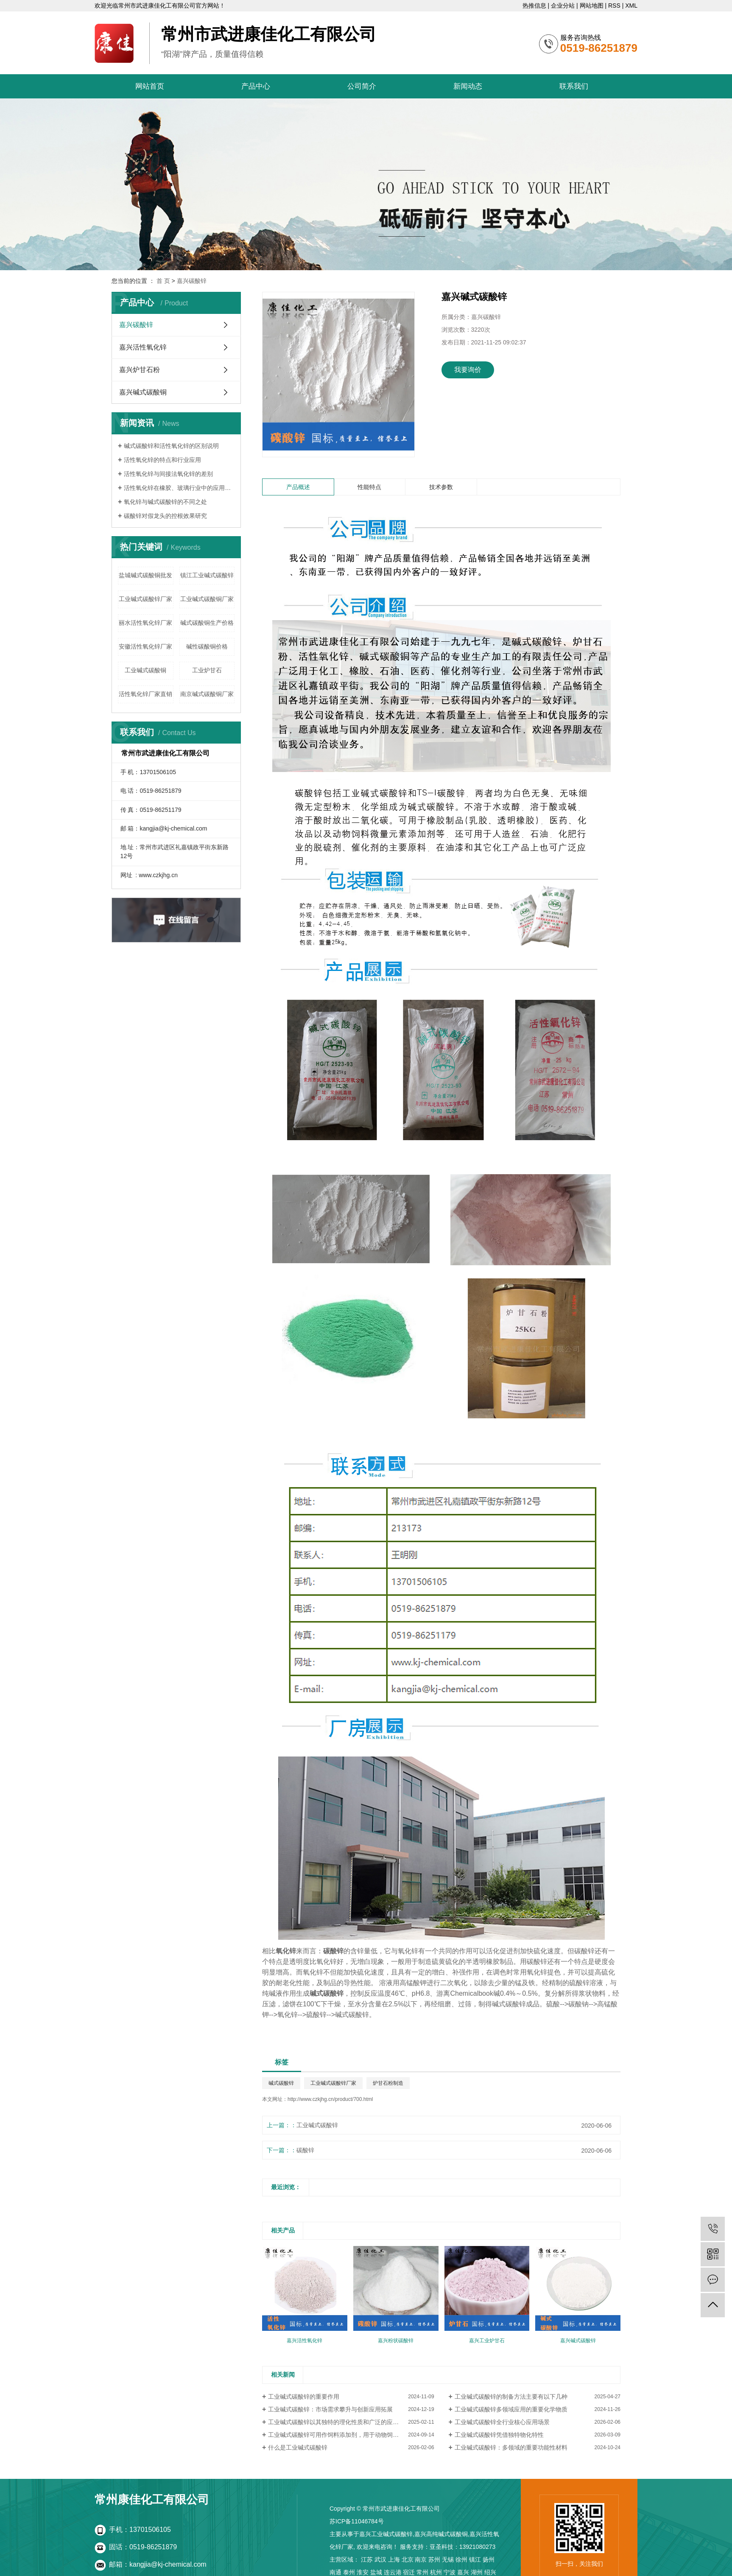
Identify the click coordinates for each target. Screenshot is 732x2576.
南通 (335, 2572)
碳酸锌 (305, 2150)
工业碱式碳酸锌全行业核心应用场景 (502, 2422)
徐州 (461, 2559)
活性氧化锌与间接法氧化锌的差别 (168, 473)
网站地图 (591, 5)
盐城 (376, 2572)
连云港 (393, 2572)
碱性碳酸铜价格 (207, 646)
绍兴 (490, 2572)
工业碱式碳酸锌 (317, 2125)
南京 (421, 2559)
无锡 (448, 2559)
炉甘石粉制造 (388, 2083)
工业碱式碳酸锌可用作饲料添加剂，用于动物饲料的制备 (342, 2434)
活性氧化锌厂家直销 (145, 694)
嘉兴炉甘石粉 (139, 369)
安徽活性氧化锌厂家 (145, 646)
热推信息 (534, 5)
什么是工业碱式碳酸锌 (297, 2447)
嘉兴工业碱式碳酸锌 (386, 2534)
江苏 (367, 2559)
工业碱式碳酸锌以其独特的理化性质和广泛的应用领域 (339, 2422)
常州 (422, 2572)
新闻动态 (467, 86)
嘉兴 (463, 2572)
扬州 (489, 2559)
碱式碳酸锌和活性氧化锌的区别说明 (171, 445)
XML (631, 5)
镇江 (475, 2559)
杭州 (436, 2572)
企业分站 (563, 5)
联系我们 (573, 86)
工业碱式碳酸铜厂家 (207, 599)
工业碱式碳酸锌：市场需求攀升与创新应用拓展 (330, 2409)
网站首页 (149, 86)
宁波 (449, 2572)
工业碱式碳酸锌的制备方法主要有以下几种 (511, 2396)
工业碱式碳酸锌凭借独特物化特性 (499, 2434)
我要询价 (467, 369)
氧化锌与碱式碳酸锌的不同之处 (165, 501)
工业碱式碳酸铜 (145, 670)
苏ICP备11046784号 (357, 2521)
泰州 (349, 2572)
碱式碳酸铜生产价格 (207, 622)
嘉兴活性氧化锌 (143, 347)
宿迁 (409, 2572)
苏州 (434, 2559)
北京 (407, 2559)
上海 (394, 2559)
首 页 (163, 280)
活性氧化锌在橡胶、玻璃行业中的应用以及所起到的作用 (179, 487)
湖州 (477, 2572)
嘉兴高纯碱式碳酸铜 (441, 2534)
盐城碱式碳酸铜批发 (145, 575)
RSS (614, 5)
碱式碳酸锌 (281, 2083)
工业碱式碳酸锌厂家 (145, 599)
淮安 (363, 2572)
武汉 (380, 2559)
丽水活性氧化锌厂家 (145, 622)
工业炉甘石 (207, 670)
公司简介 (361, 86)
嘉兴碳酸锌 (192, 280)
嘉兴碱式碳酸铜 (143, 392)
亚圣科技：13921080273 (463, 2546)
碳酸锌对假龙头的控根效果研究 (165, 515)
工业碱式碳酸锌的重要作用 (303, 2396)
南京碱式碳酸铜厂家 (207, 694)
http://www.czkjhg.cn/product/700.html (330, 2099)
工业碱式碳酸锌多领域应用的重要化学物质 (511, 2409)
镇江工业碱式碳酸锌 (207, 575)
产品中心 (255, 86)
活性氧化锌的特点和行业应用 (162, 459)
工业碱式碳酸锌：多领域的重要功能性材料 (511, 2447)
